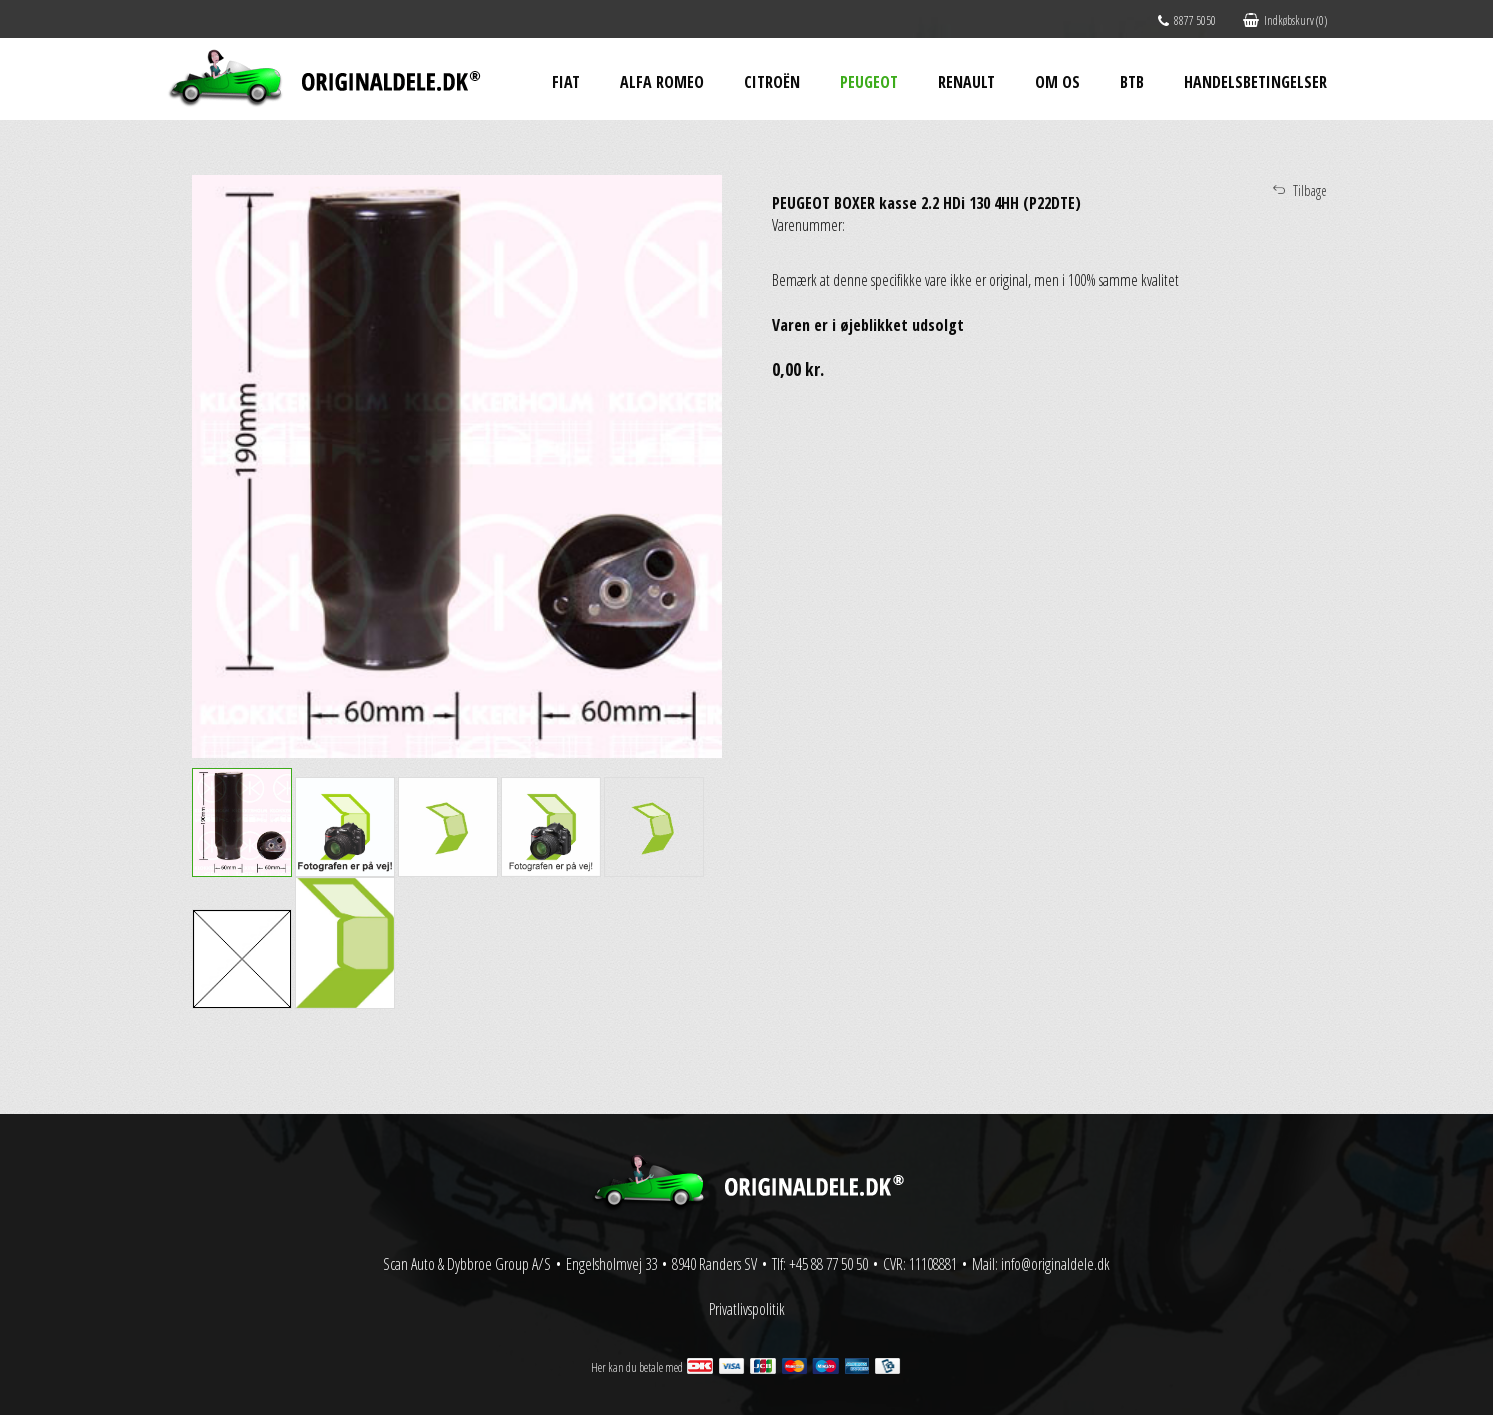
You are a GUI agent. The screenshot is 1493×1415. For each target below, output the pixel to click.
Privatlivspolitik (747, 1309)
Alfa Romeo (662, 82)
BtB (1132, 82)
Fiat (566, 82)
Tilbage (1310, 190)
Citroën (772, 82)
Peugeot (869, 82)
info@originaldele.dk (1055, 1264)
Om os (1057, 82)
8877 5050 (1187, 20)
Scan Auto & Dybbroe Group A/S (467, 1264)
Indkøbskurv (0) (1285, 20)
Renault (966, 82)
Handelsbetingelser (1255, 82)
